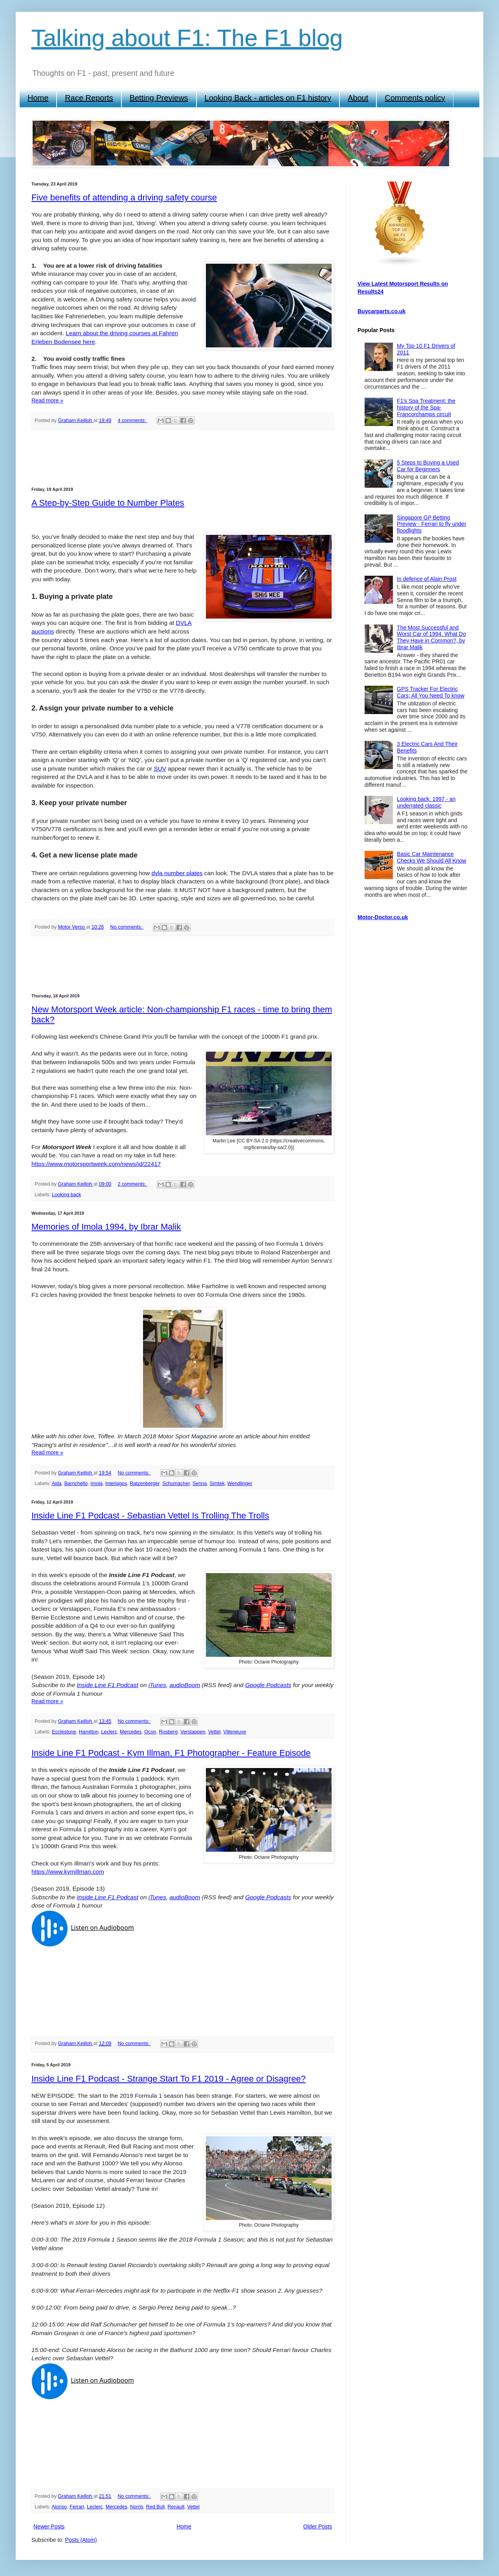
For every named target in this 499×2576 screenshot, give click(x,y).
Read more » (47, 400)
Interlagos (116, 1483)
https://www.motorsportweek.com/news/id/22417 (96, 1163)
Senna (200, 1483)
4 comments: (132, 420)
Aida (56, 1483)
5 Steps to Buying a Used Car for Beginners (428, 465)
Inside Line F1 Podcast (108, 1685)
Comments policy (415, 98)
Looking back (66, 1194)
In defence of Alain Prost (427, 579)
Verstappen (192, 1732)
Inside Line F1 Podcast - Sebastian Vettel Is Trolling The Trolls (150, 1515)
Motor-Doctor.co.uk (383, 917)
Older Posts (317, 2526)
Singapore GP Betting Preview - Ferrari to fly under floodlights (431, 524)
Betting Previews (159, 98)
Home (38, 98)
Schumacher (176, 1483)
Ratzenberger (145, 1483)
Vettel (214, 1732)
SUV (160, 768)
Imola (96, 1483)
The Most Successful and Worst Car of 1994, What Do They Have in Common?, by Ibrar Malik (431, 637)
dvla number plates (176, 873)
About (358, 98)
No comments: (127, 927)
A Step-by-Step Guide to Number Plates (107, 503)
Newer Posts (48, 2526)
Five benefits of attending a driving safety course (124, 197)
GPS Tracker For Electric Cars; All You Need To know (430, 692)
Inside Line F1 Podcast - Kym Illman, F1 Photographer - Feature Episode (170, 1753)
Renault (175, 2507)
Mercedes (130, 1732)
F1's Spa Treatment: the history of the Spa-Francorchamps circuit (426, 407)
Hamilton (89, 1732)
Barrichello (76, 1483)
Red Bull (155, 2507)
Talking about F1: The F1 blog (187, 38)
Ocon (150, 1732)
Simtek (217, 1483)
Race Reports (89, 98)
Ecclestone (64, 1732)
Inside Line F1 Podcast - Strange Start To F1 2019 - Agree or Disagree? (168, 2079)
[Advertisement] (183, 458)
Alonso (59, 2507)
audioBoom (184, 1685)
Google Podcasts (268, 1685)
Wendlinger (239, 1483)
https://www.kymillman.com (67, 1871)
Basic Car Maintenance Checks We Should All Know (431, 857)
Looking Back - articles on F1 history (268, 98)
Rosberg (168, 1732)
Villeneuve (234, 1732)
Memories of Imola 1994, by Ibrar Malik (106, 1227)
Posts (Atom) (81, 2540)
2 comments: (132, 1184)
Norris (136, 2507)
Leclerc (109, 1732)
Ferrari (77, 2507)
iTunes (157, 1685)
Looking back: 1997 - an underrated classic (426, 802)
